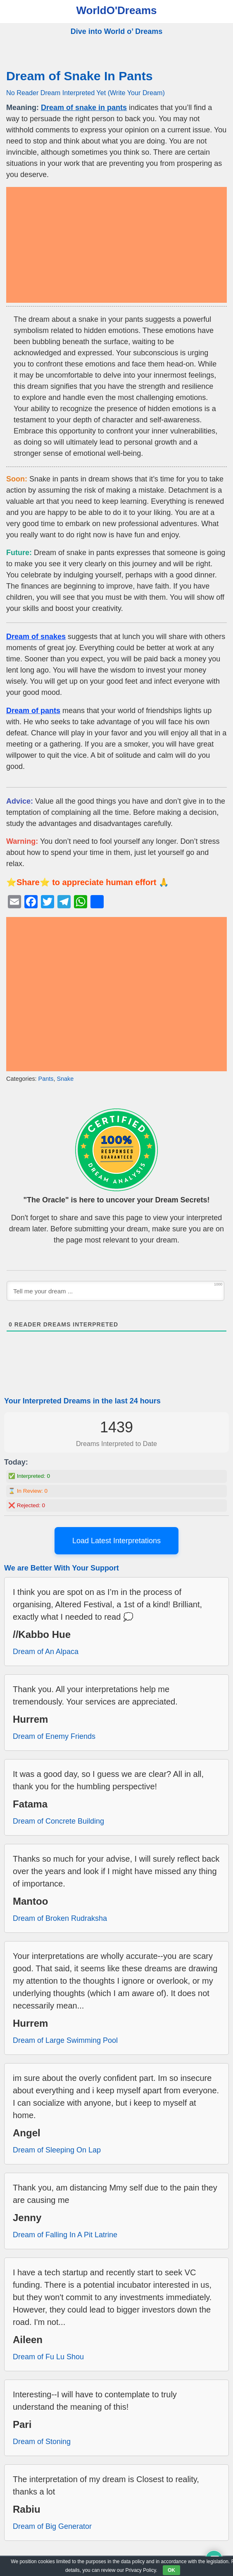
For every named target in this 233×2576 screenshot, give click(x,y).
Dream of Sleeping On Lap (57, 2150)
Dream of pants (33, 710)
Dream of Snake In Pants (79, 76)
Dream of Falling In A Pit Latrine (65, 2235)
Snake (65, 1078)
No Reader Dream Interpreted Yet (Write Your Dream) (85, 92)
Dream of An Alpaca (45, 1651)
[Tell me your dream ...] (115, 1291)
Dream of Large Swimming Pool (65, 2040)
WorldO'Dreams (116, 10)
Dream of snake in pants (84, 107)
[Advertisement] (116, 245)
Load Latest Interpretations (116, 1541)
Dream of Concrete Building (58, 1821)
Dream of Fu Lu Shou (48, 2357)
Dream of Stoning (42, 2441)
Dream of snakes (36, 636)
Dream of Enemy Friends (54, 1736)
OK (171, 2570)
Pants (46, 1078)
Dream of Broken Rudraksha (60, 1918)
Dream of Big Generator (52, 2526)
